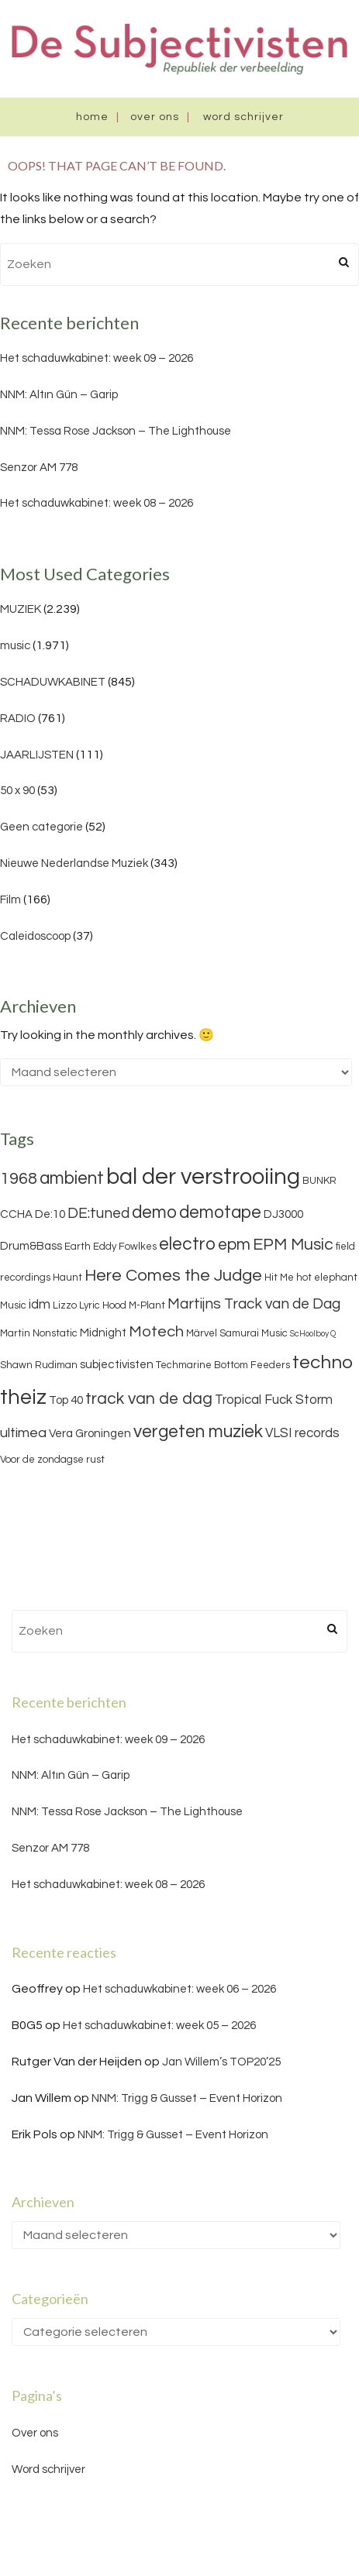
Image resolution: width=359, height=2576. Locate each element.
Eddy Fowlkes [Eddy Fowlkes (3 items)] (125, 1246)
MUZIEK (20, 609)
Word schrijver (243, 117)
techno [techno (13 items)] (322, 1362)
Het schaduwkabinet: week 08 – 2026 (96, 503)
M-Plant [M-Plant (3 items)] (147, 1305)
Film (10, 900)
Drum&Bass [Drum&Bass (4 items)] (31, 1246)
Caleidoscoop (35, 936)
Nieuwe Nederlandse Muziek (74, 863)
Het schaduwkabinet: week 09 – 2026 (96, 358)
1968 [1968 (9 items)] (18, 1179)
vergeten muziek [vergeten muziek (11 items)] (198, 1431)
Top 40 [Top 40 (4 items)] (66, 1400)
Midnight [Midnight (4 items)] (103, 1333)
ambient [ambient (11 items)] (72, 1178)
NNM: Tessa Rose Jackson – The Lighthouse (115, 431)
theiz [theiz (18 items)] (23, 1397)
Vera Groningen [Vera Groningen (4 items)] (90, 1433)
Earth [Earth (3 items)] (77, 1246)
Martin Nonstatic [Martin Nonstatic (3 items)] (39, 1333)
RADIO (18, 718)
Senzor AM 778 (39, 467)
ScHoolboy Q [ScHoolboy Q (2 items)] (313, 1333)
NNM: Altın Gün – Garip (59, 395)
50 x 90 (17, 790)
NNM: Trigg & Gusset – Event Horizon (186, 2098)
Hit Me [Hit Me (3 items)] (279, 1277)
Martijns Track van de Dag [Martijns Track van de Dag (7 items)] (253, 1304)
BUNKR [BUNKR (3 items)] (319, 1180)
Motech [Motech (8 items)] (156, 1332)
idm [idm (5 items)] (39, 1305)
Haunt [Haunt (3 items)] (67, 1277)
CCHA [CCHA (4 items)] (16, 1214)
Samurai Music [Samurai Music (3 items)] (253, 1333)
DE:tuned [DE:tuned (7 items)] (98, 1213)
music (15, 646)
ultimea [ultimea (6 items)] (23, 1433)
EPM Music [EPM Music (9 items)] (293, 1244)
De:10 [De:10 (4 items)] (50, 1214)
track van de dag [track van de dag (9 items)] (148, 1399)
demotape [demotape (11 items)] (220, 1212)
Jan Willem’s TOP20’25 (221, 2062)
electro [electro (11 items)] (187, 1244)
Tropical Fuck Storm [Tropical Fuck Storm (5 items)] (274, 1400)
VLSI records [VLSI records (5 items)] (302, 1433)
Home (92, 117)
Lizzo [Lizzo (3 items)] (65, 1305)
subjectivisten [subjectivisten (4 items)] (117, 1365)
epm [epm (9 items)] (234, 1244)
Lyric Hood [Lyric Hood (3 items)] (102, 1305)
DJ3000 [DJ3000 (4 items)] (283, 1214)
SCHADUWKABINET (52, 682)
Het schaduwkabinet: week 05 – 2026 (159, 2025)
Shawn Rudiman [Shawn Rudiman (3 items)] (39, 1365)
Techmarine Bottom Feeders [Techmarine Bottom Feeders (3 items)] (223, 1365)
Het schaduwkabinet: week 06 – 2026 (179, 1989)
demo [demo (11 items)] (154, 1212)
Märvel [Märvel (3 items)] (201, 1333)
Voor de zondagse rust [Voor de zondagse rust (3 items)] (52, 1459)
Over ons (154, 117)
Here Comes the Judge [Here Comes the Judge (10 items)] (173, 1276)
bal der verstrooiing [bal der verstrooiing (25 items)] (203, 1176)
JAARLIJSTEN (37, 755)
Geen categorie (41, 827)
